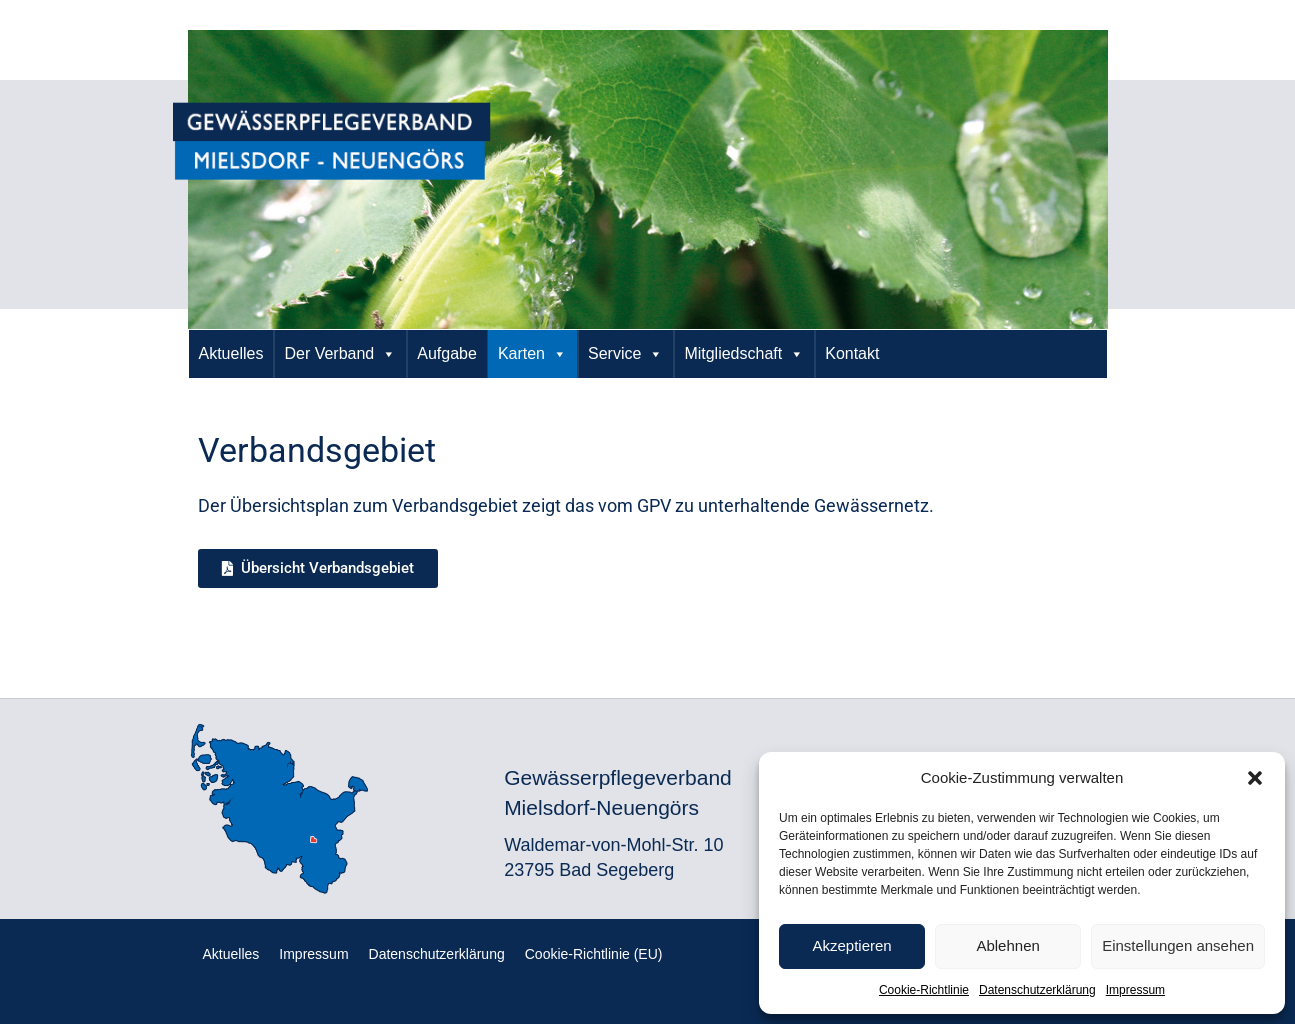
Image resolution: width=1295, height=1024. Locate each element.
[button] (1255, 778)
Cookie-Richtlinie (924, 990)
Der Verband (340, 354)
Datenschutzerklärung (1037, 990)
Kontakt (852, 353)
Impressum (1135, 990)
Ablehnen (1007, 945)
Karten (532, 354)
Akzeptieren (851, 945)
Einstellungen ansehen (1178, 945)
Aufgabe (447, 353)
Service (625, 354)
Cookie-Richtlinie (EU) (594, 954)
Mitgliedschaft (744, 354)
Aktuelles (231, 353)
